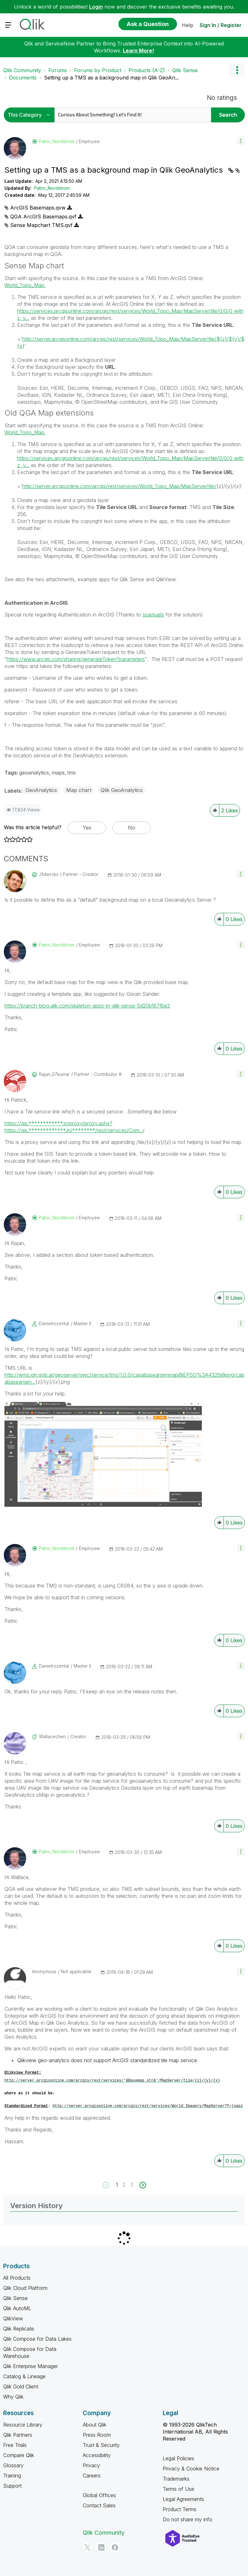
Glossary (13, 2465)
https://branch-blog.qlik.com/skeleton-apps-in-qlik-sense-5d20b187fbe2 (87, 1005)
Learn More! (138, 50)
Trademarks (176, 2479)
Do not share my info (187, 2519)
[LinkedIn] (101, 2547)
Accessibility (97, 2455)
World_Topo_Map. (25, 285)
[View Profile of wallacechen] (52, 1736)
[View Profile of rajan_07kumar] (54, 1074)
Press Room (97, 2435)
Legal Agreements (183, 2499)
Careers (92, 2475)
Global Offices (99, 2495)
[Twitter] (87, 2547)
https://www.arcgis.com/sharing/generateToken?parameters (76, 659)
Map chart (78, 790)
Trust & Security (101, 2445)
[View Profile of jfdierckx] (48, 874)
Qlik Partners (17, 2435)
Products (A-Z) (147, 70)
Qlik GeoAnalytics (122, 790)
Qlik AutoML (17, 2308)
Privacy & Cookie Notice (191, 2468)
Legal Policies (178, 2458)
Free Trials (15, 2445)
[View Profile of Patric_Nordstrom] (56, 141)
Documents (23, 77)
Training (12, 2475)
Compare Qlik (18, 2455)
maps (58, 772)
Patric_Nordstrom (52, 188)
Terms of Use (178, 2489)
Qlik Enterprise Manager (30, 2366)
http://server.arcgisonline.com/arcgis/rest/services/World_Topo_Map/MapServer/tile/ (119, 486)
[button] (241, 141)
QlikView (13, 2318)
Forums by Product (97, 70)
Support (12, 2486)
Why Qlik (13, 2396)
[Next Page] (142, 2185)
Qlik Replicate (18, 2328)
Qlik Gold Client (20, 2386)
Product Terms (179, 2509)
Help (187, 25)
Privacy (91, 2465)
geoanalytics (34, 772)
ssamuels (153, 614)
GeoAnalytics (41, 790)
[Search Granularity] (31, 114)
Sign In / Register (221, 25)
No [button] (131, 827)
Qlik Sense (185, 70)
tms (71, 772)
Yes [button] (87, 827)
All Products (17, 2278)
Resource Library (22, 2424)
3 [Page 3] (131, 2184)
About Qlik (94, 2424)
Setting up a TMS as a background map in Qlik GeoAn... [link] (111, 77)
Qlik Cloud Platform (25, 2288)
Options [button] (237, 70)
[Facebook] (115, 2547)
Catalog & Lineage (24, 2376)
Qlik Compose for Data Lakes (37, 2339)
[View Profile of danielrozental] (54, 1323)
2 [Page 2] (124, 2184)
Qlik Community (22, 70)
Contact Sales (99, 2505)
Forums (57, 70)
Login (96, 6)
